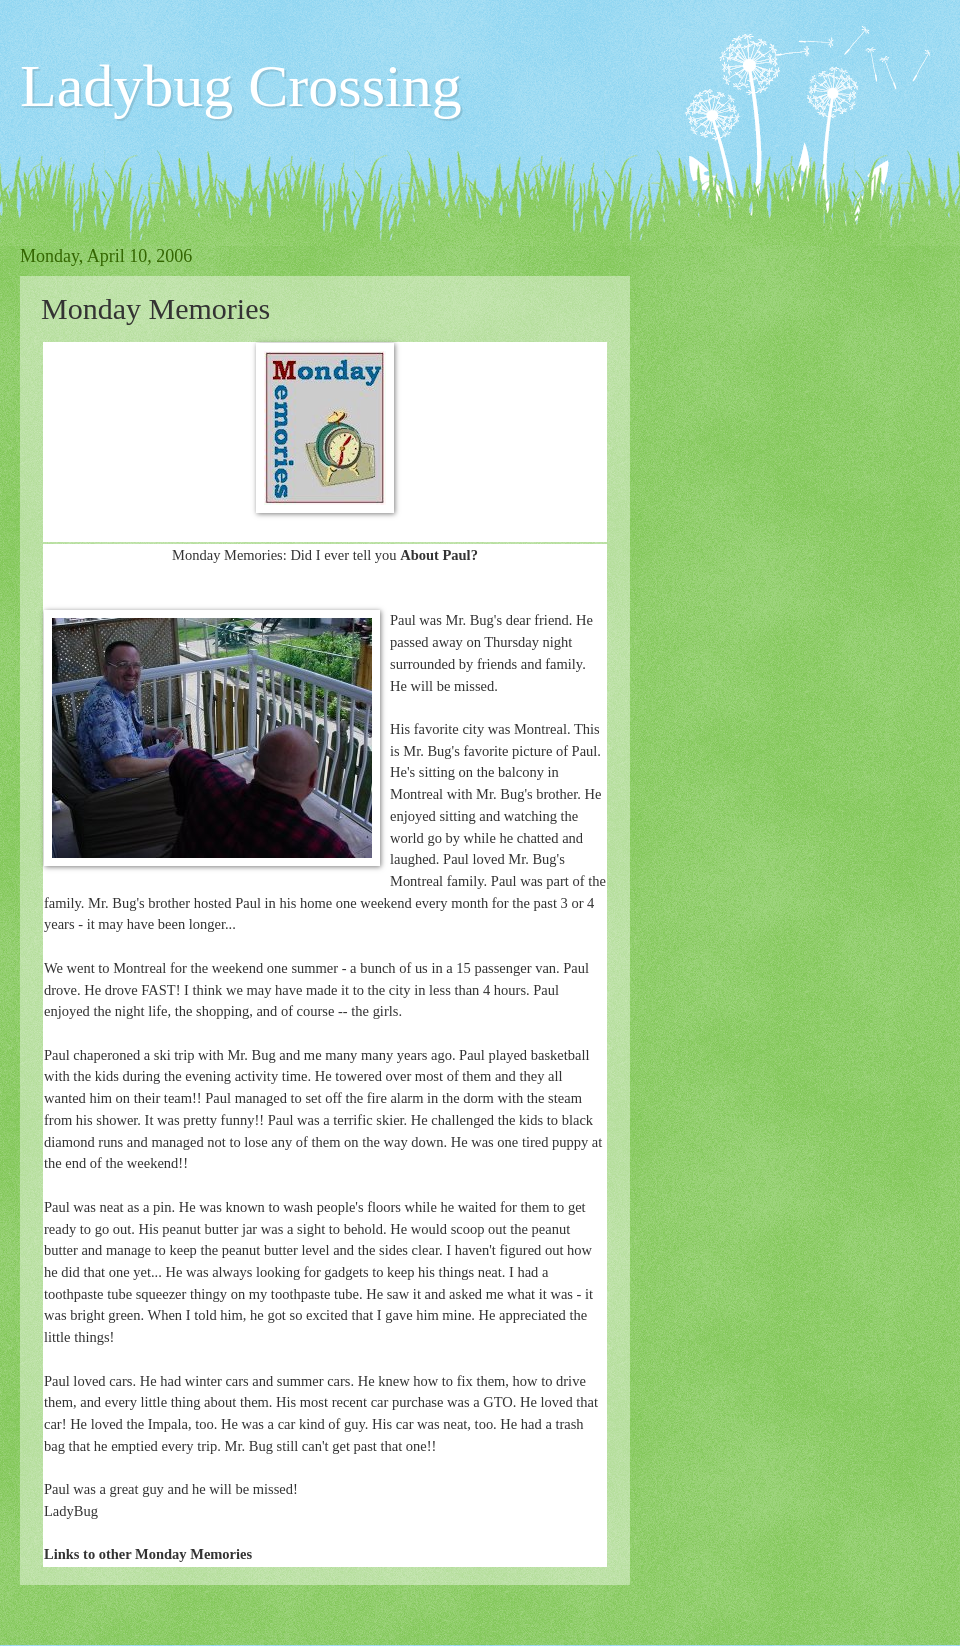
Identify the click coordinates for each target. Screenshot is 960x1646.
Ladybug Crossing (241, 86)
